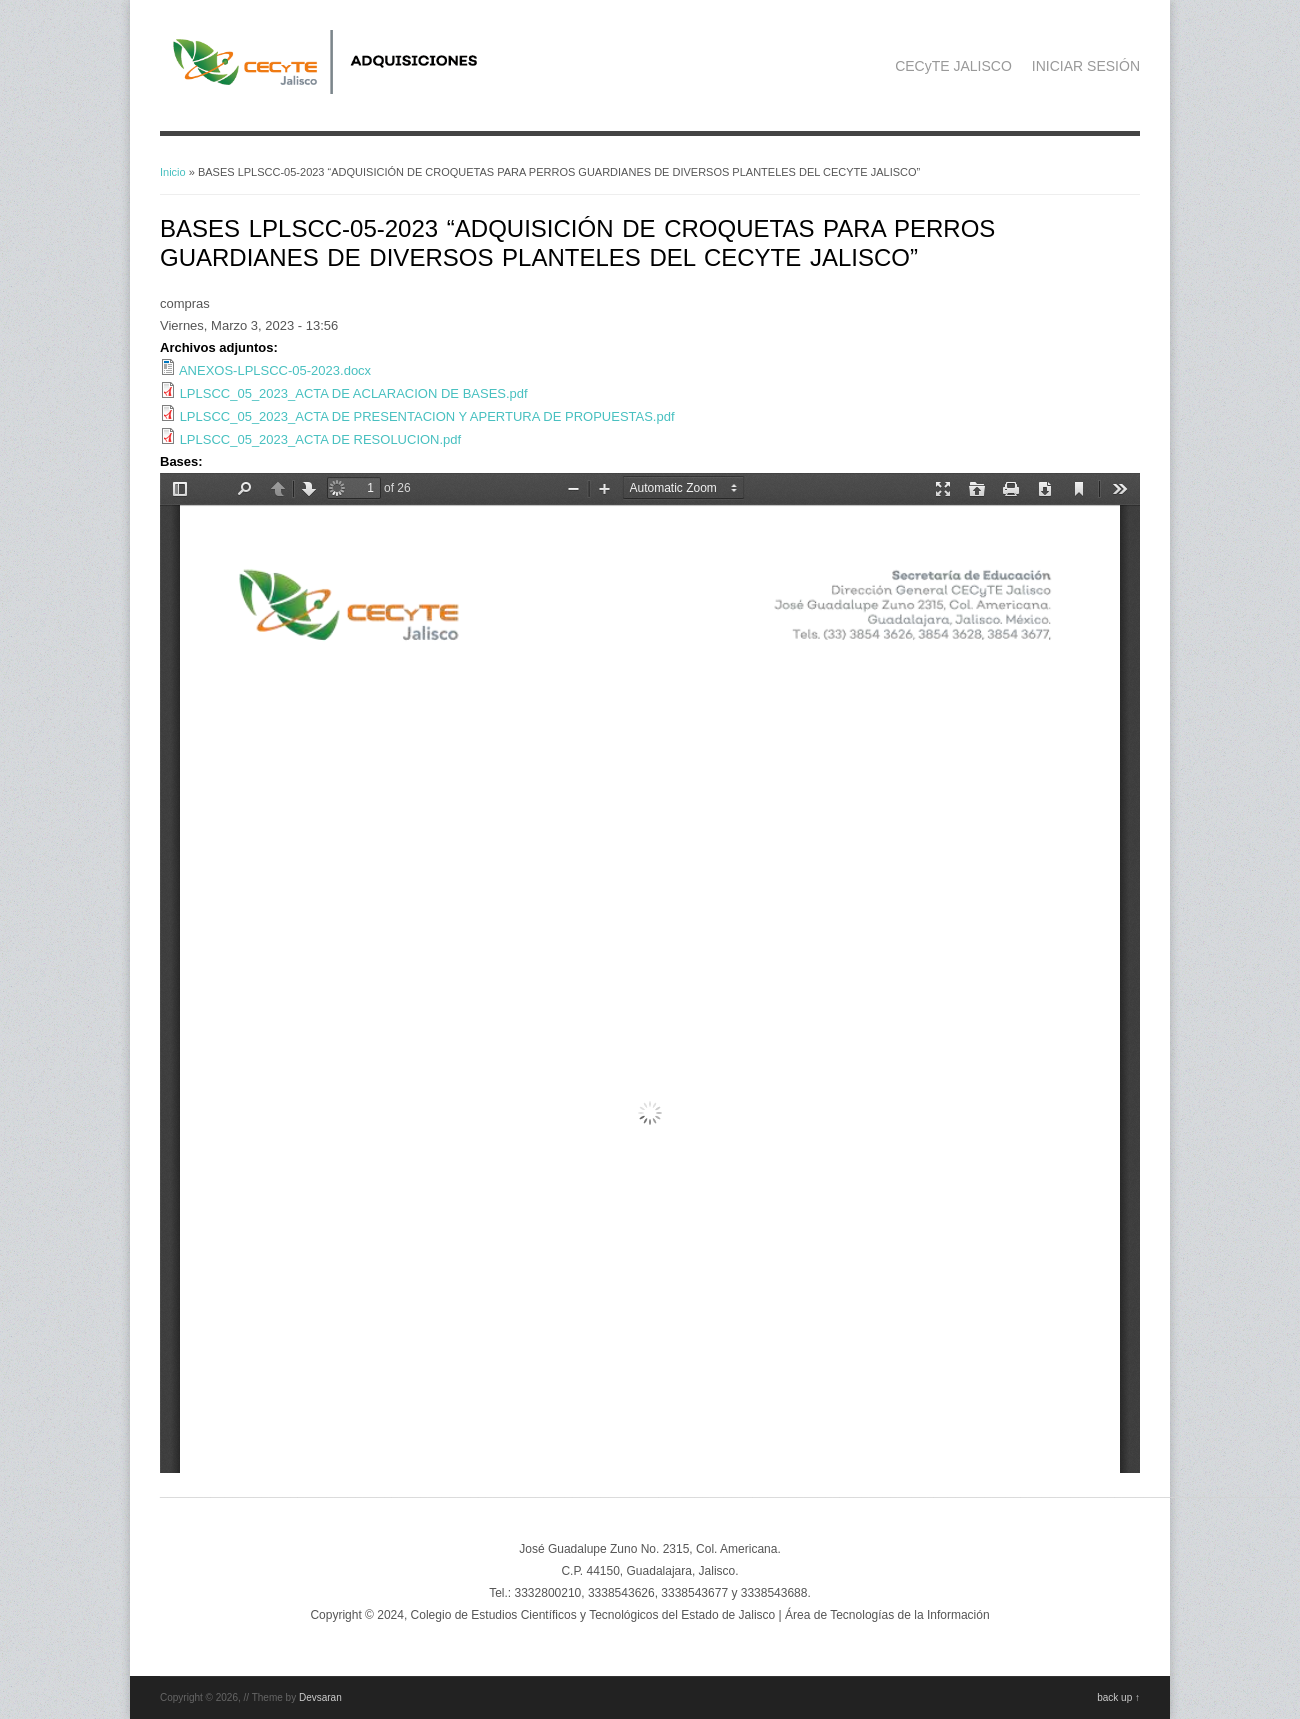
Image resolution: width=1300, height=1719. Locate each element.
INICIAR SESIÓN (1086, 66)
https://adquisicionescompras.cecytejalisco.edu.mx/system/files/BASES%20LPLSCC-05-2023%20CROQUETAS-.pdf (650, 973)
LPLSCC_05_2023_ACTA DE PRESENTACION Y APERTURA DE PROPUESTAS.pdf (427, 416)
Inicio (173, 172)
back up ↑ (1118, 1697)
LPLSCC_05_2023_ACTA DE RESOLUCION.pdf (321, 439)
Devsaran (320, 1697)
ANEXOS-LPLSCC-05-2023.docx (275, 370)
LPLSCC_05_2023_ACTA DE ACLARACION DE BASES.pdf (354, 393)
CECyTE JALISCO (953, 66)
